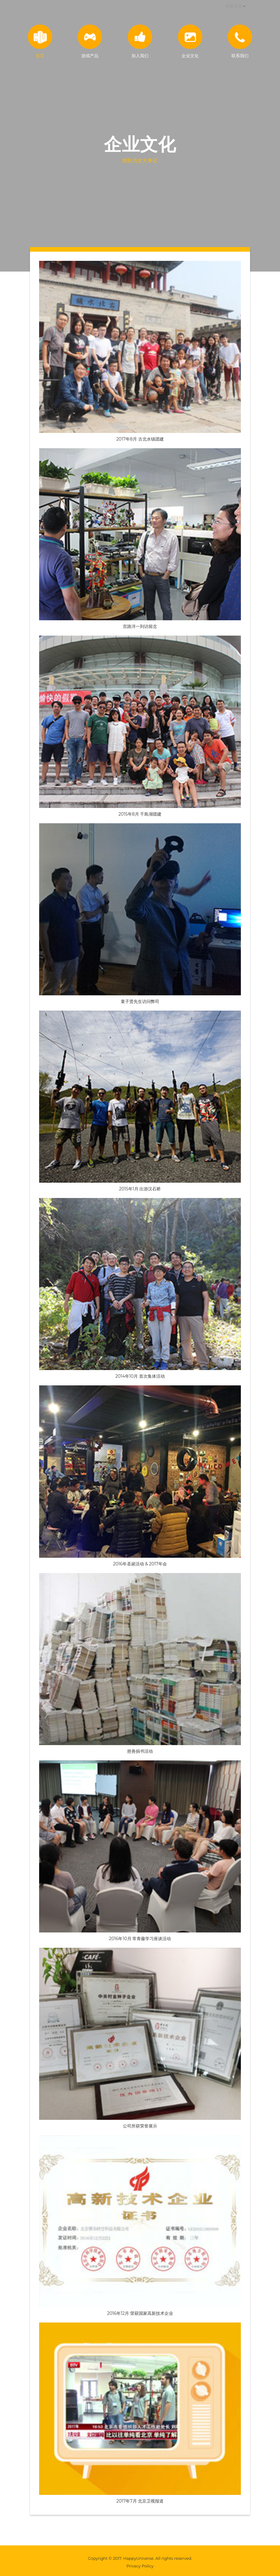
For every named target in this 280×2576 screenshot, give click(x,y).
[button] (235, 6)
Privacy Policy (140, 2565)
